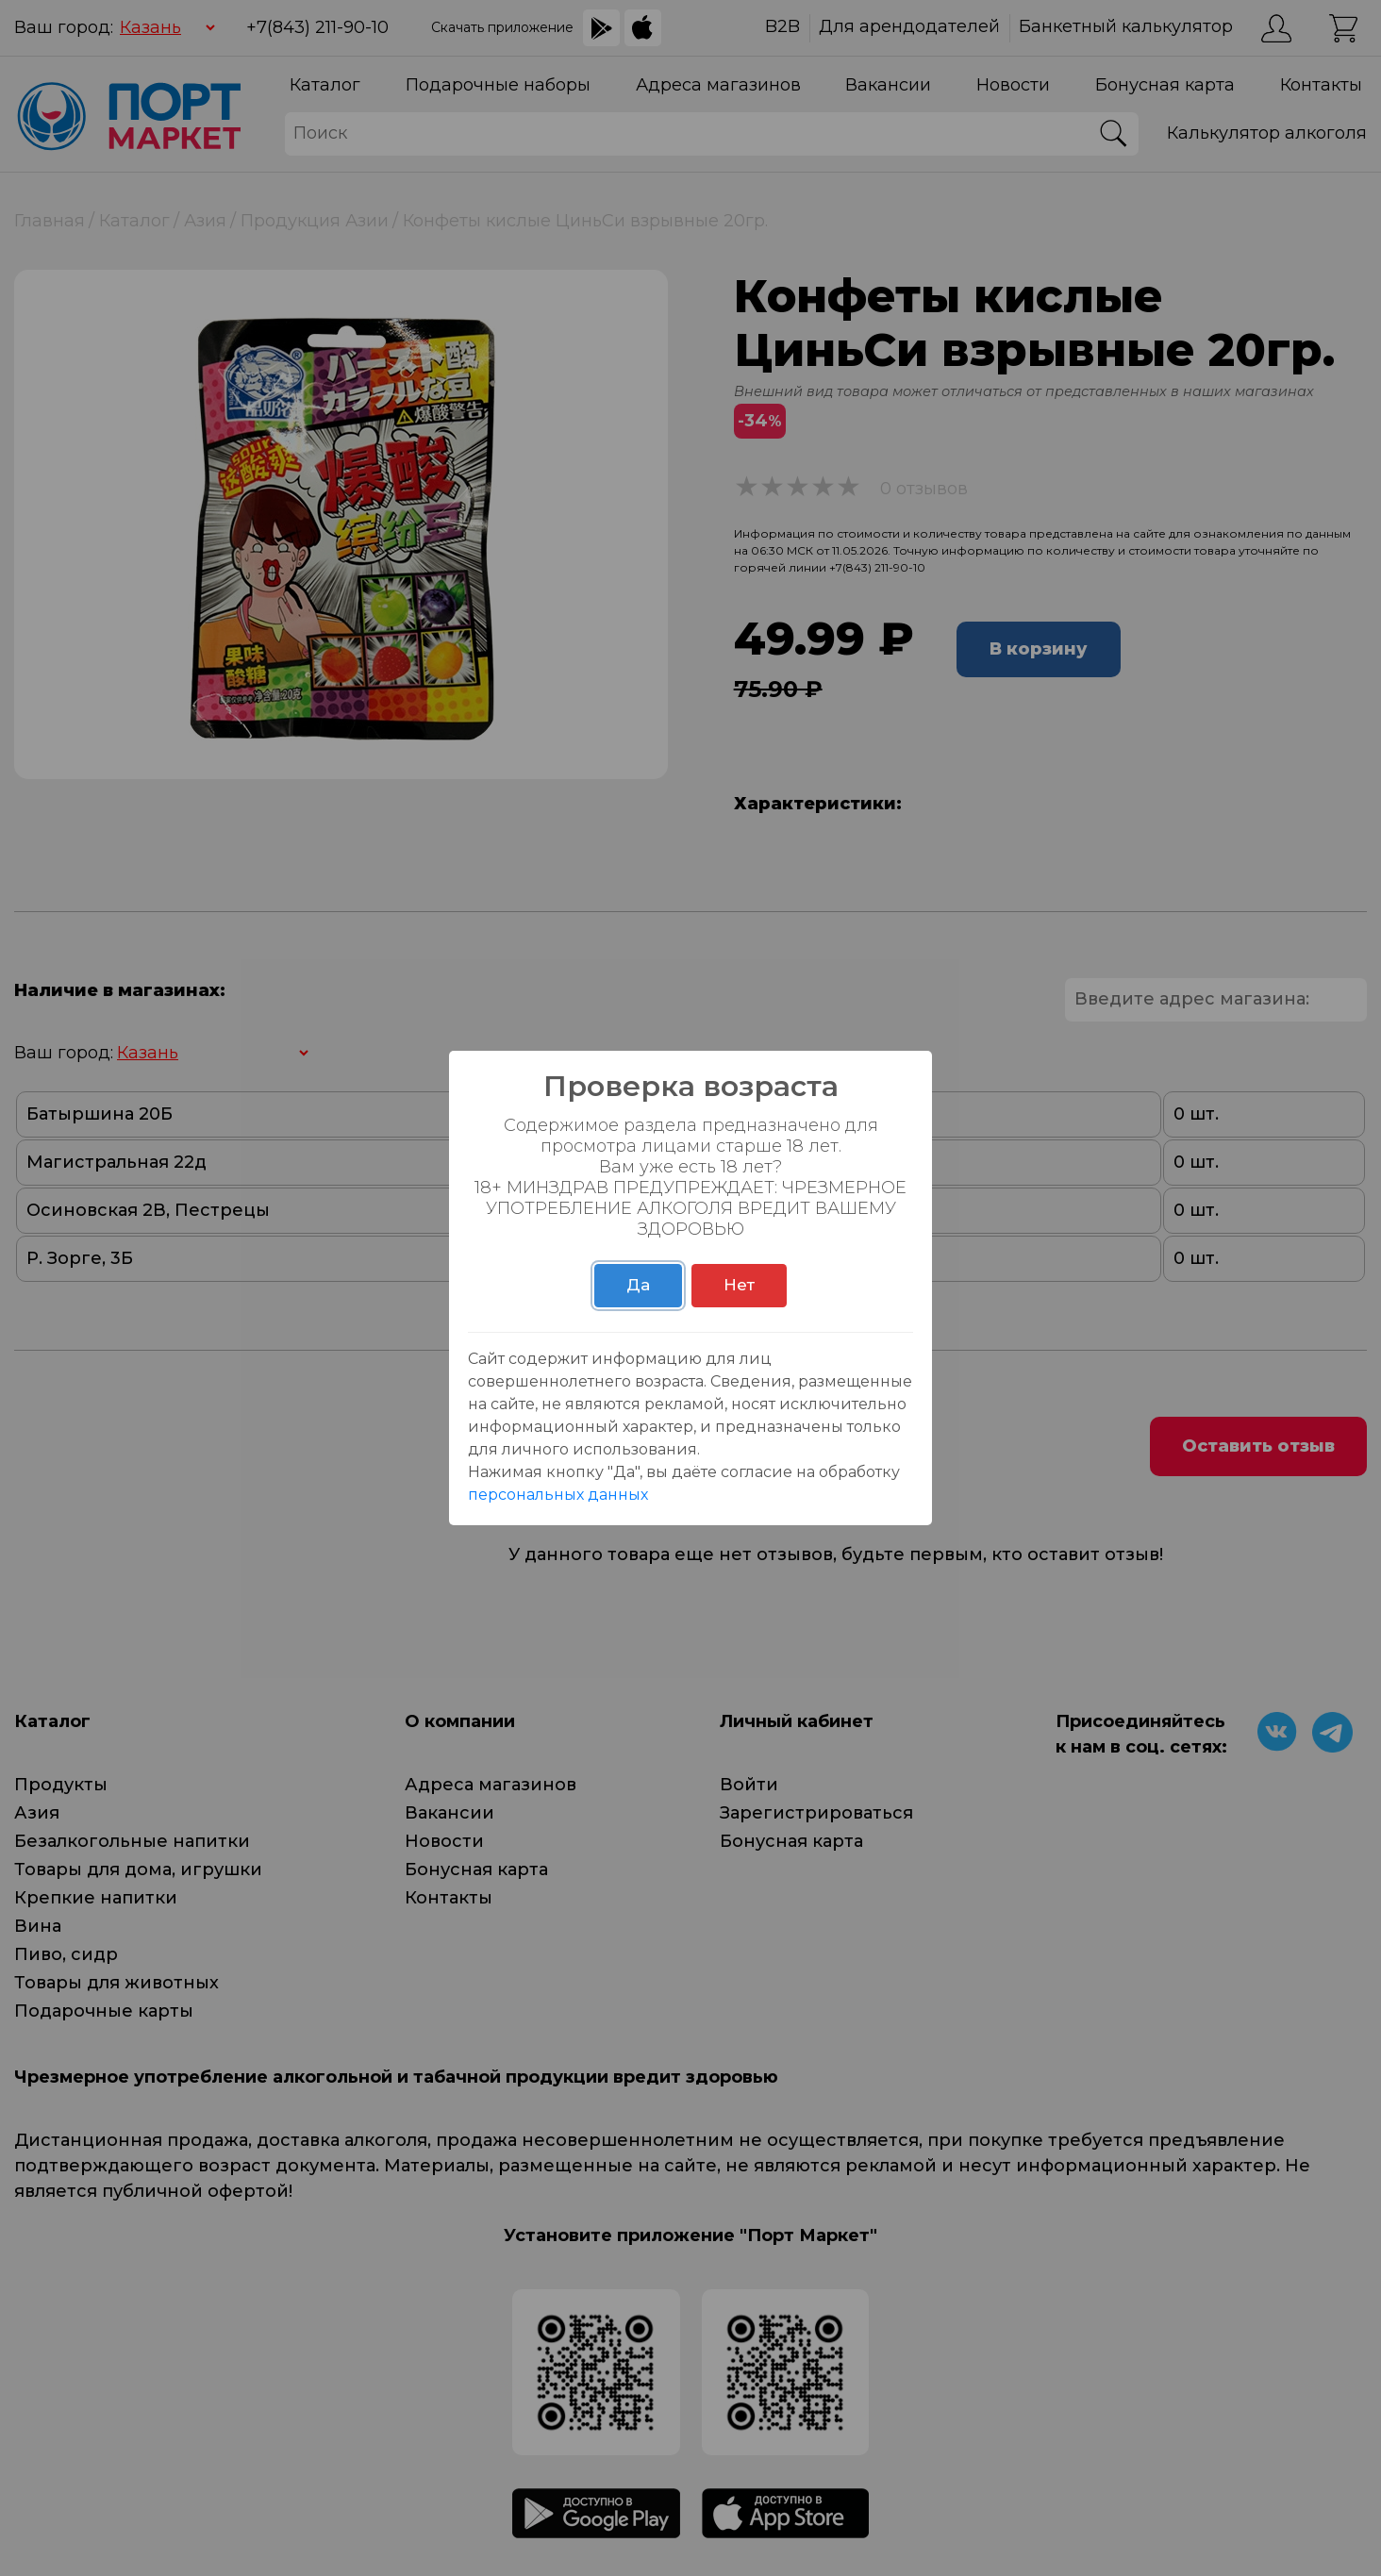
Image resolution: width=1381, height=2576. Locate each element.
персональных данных (558, 1495)
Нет (739, 1284)
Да (638, 1284)
